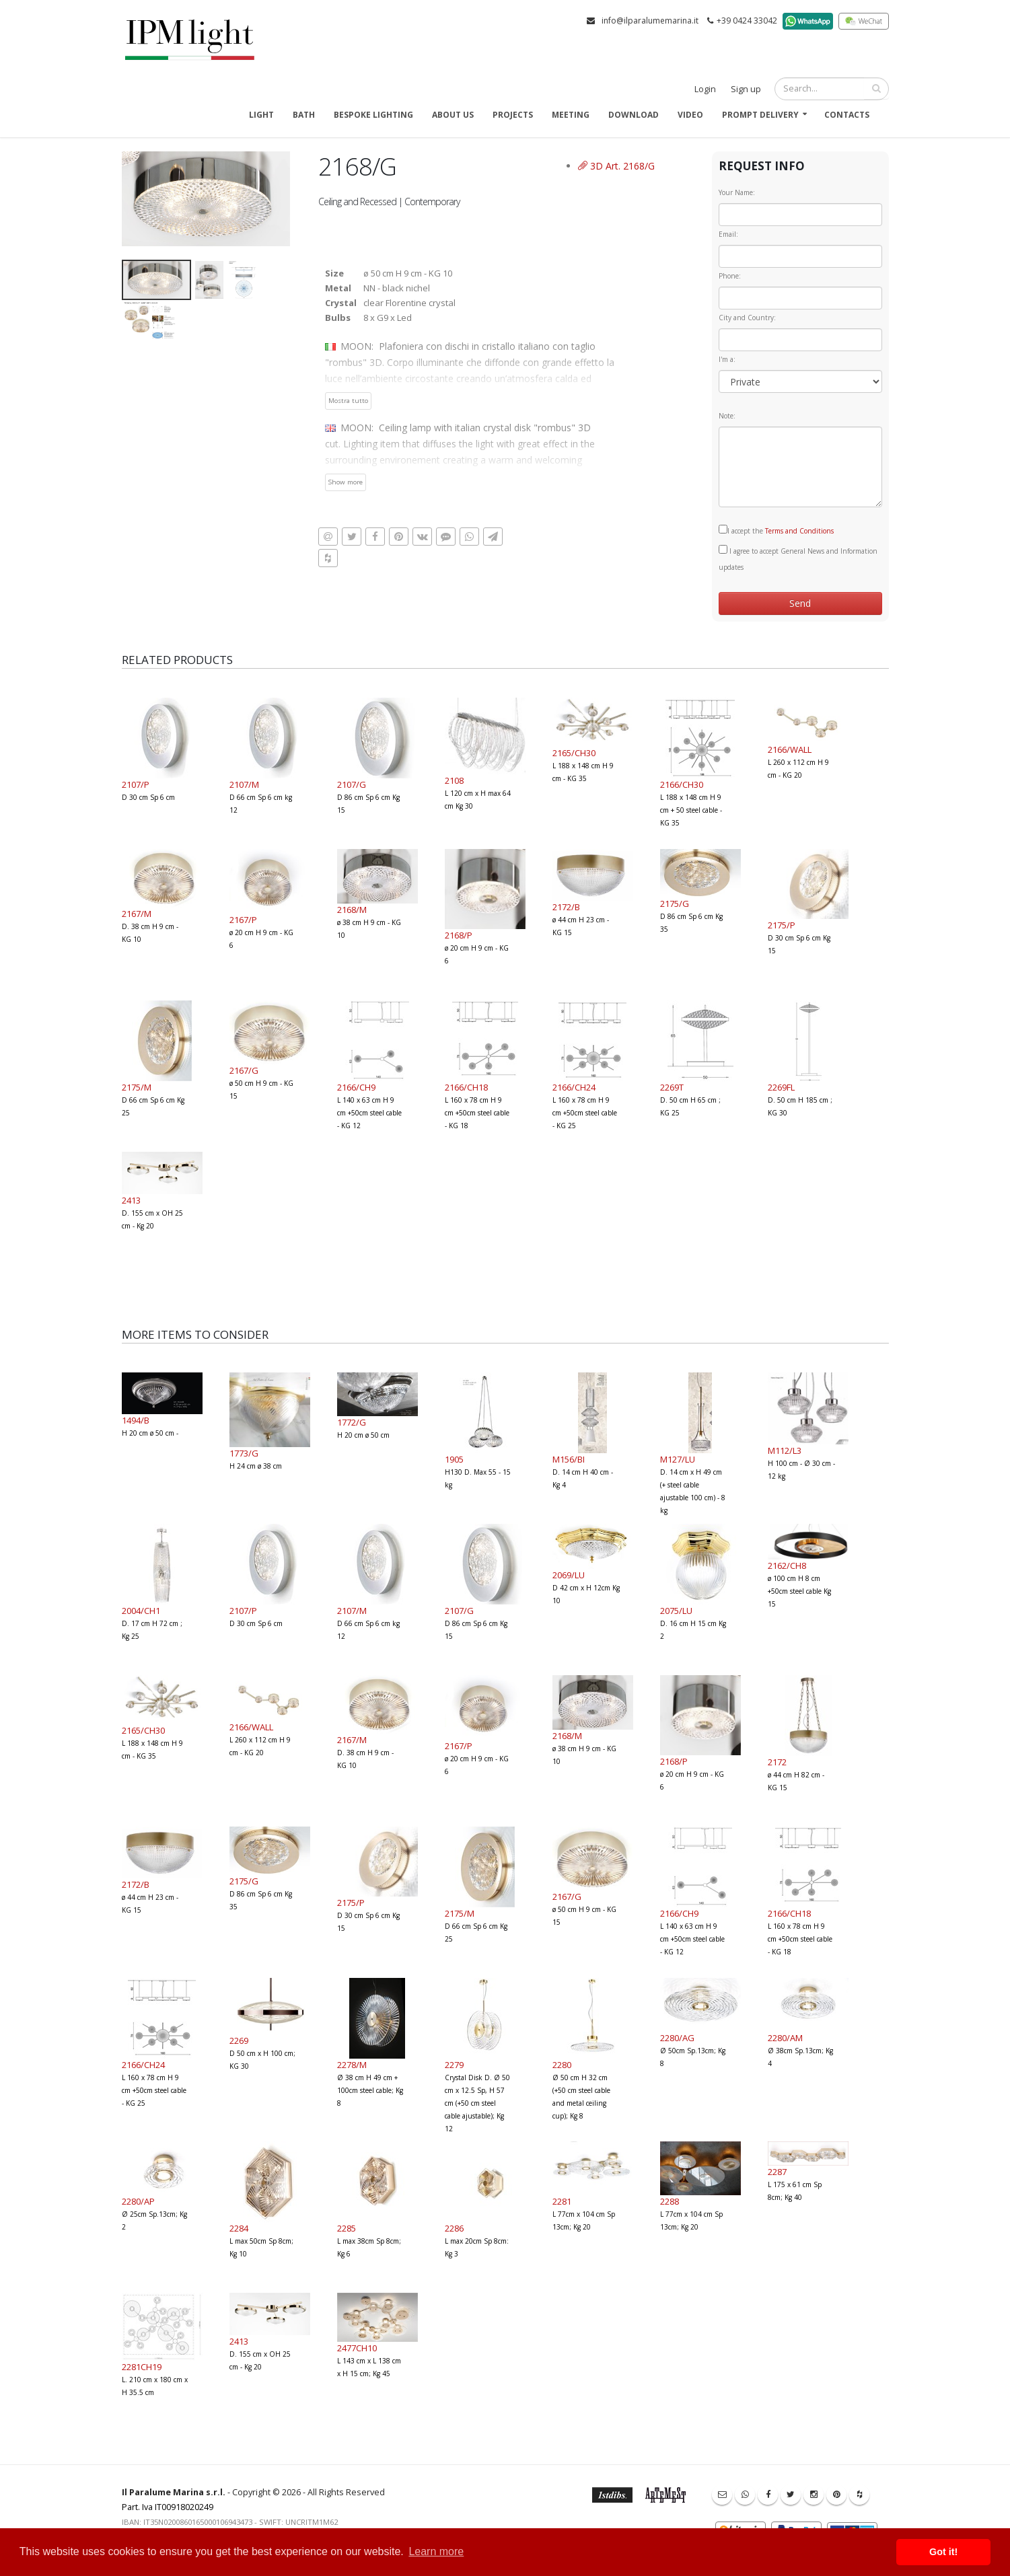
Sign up (746, 89)
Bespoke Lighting (373, 114)
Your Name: (737, 192)
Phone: (730, 276)
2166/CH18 (466, 1087)
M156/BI (568, 1459)
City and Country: (747, 317)
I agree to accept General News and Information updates (798, 558)
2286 (454, 2228)
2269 (238, 2040)
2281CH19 (141, 2367)
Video (690, 114)
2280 (561, 2065)
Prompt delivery (760, 114)
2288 (669, 2201)
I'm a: (727, 359)
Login (705, 89)
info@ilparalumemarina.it (650, 20)
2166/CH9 (356, 1087)
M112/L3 (784, 1450)
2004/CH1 (141, 1611)
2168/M (352, 910)
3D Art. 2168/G (616, 165)
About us (453, 114)
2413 (131, 1200)
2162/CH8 (787, 1565)
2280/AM (785, 2038)
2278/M (352, 2065)
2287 (777, 2172)
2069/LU (568, 1575)
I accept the (776, 530)
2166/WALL (789, 749)
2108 (454, 780)
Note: (727, 415)
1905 (454, 1459)
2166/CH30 (681, 784)
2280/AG (677, 2038)
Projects (513, 114)
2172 (777, 1762)
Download (633, 114)
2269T (672, 1087)
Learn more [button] (436, 2551)
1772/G (351, 1422)
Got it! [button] (943, 2551)
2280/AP (138, 2201)
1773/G (243, 1453)
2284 (238, 2228)
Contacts (846, 114)
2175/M (136, 1087)
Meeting (570, 114)
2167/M (136, 914)
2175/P (781, 925)
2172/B (566, 907)
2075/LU (676, 1611)
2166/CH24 (574, 1087)
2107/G (351, 784)
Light (261, 114)
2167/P (243, 920)
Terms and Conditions (799, 531)
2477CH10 (357, 2348)
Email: (728, 234)
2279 (454, 2065)
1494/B (135, 1420)
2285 (346, 2228)
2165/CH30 (574, 753)
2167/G (243, 1070)
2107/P (135, 784)
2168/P (458, 935)
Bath (304, 114)
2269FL (781, 1087)
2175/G (674, 903)
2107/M (244, 784)
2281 (561, 2201)
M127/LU (677, 1459)
